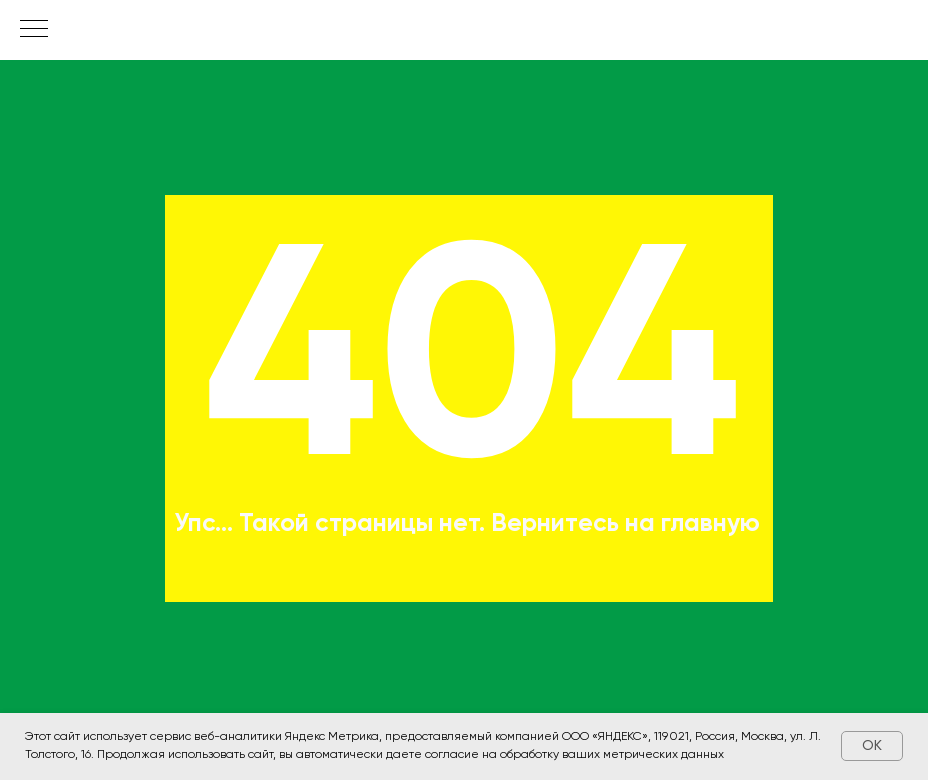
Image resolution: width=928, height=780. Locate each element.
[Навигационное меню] (34, 30)
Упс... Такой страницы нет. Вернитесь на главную (467, 524)
